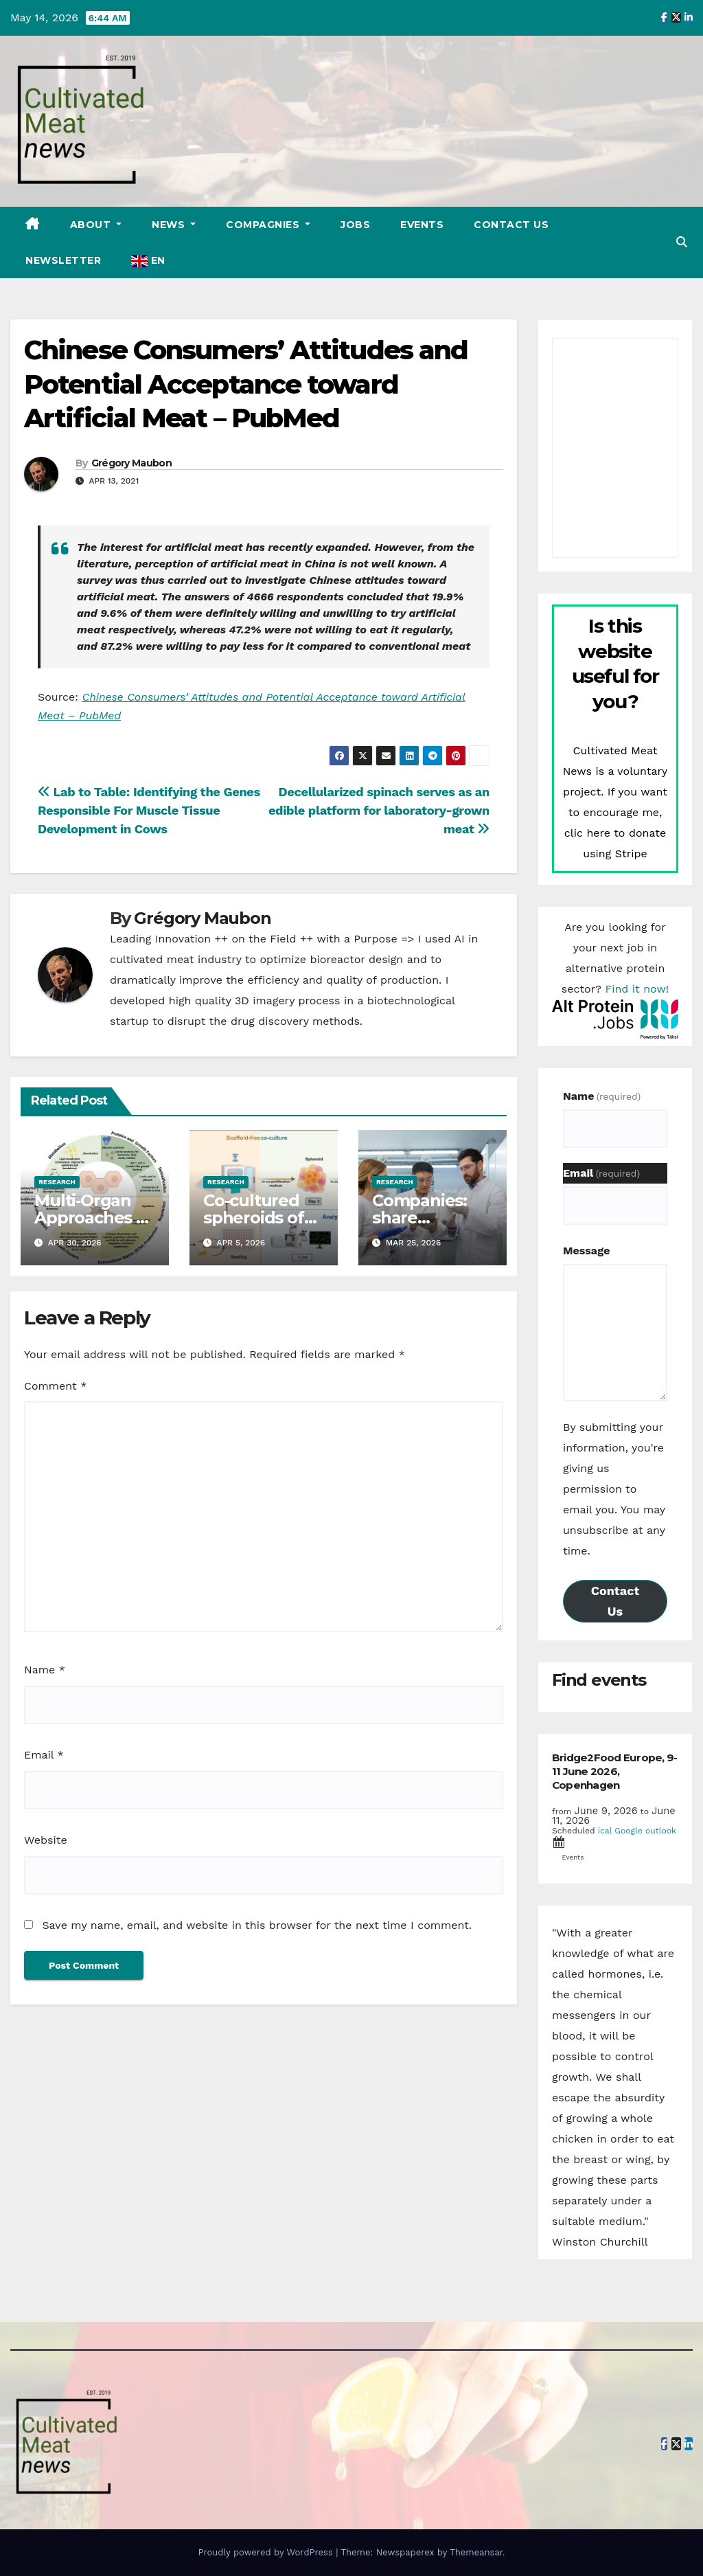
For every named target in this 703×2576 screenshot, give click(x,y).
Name (44, 1669)
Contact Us (511, 224)
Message (586, 1250)
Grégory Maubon (131, 463)
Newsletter (63, 260)
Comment (55, 1385)
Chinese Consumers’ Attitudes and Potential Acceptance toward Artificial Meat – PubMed (246, 384)
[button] (681, 242)
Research (57, 1182)
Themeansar (476, 2552)
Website (45, 1839)
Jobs (355, 224)
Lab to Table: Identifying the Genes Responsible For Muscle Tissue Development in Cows (149, 810)
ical (605, 1830)
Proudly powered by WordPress (267, 2552)
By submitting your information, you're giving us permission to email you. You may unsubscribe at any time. (614, 1489)
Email (44, 1754)
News (170, 224)
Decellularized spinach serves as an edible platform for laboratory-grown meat (378, 810)
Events (421, 224)
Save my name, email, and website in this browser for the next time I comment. (257, 1925)
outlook (660, 1830)
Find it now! (637, 988)
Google (628, 1830)
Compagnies (264, 224)
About (92, 224)
